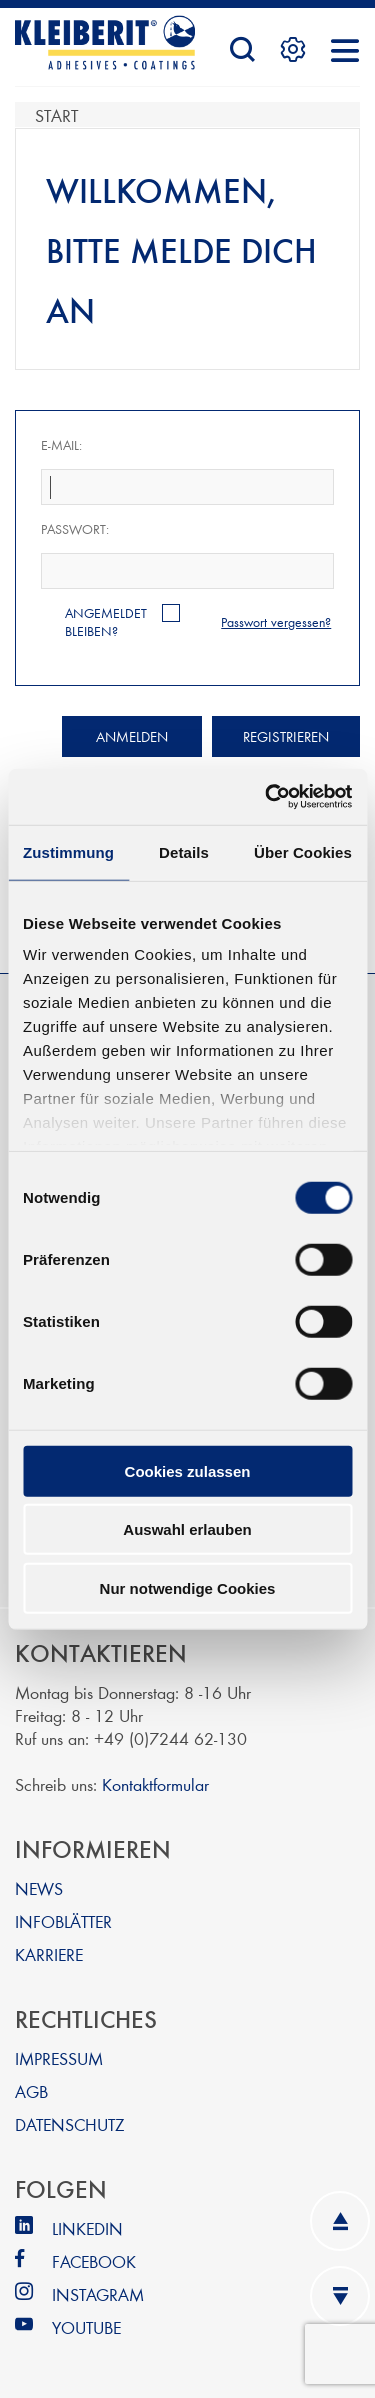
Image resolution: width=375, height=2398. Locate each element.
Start (56, 114)
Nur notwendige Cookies (188, 1587)
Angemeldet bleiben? (106, 622)
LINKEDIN (87, 2227)
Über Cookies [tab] (303, 851)
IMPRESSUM (59, 2057)
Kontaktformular (155, 1783)
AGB (31, 2090)
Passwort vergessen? (276, 622)
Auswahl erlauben (187, 1529)
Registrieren (286, 736)
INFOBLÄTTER (63, 1920)
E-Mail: (61, 445)
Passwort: (75, 529)
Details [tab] (184, 851)
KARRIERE (49, 1953)
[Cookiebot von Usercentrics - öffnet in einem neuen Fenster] (267, 797)
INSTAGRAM (98, 2293)
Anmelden (132, 736)
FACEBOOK (94, 2260)
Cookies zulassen (188, 1470)
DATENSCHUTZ (69, 2123)
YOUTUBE (86, 2326)
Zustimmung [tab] (68, 851)
